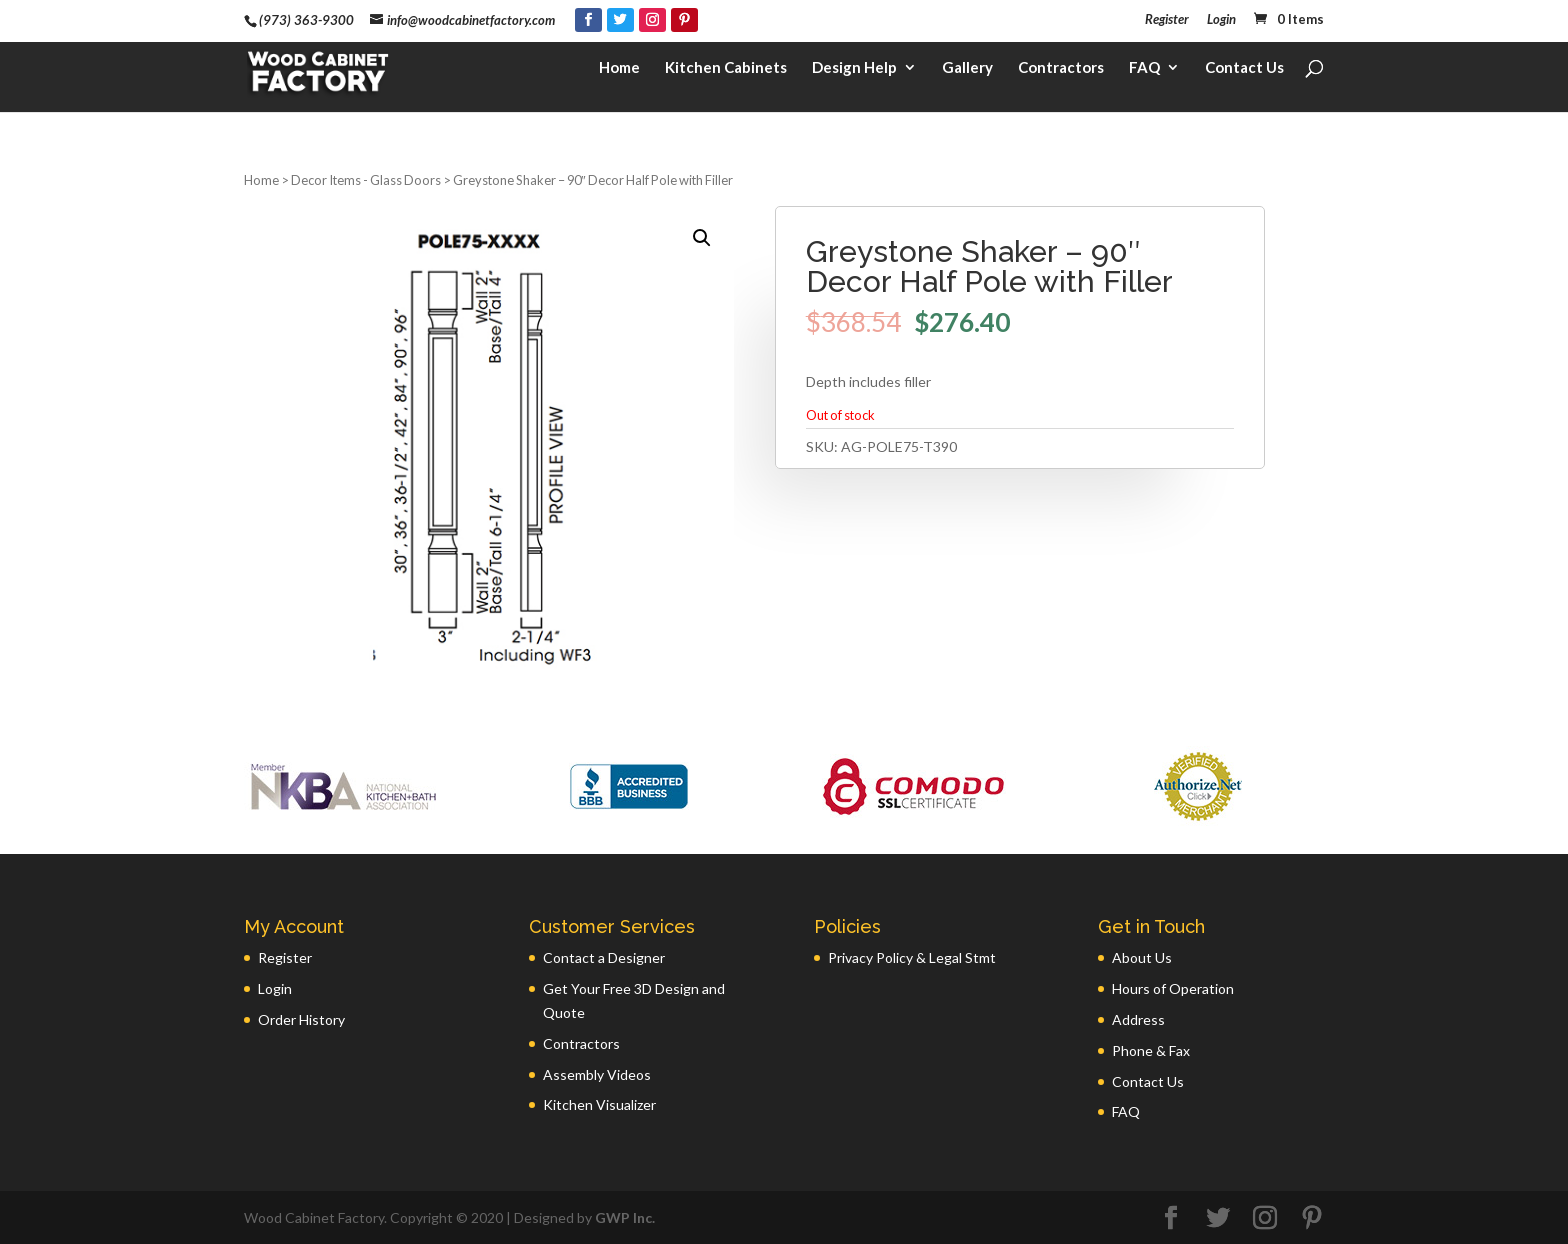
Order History (301, 1019)
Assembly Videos (597, 1074)
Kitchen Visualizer (599, 1104)
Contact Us (1244, 76)
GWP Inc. (625, 1217)
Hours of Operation (1173, 988)
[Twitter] (620, 20)
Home (619, 76)
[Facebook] (588, 20)
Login (1221, 20)
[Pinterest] (684, 20)
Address (1138, 1019)
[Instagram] (652, 20)
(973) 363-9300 (306, 20)
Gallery (967, 76)
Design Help (854, 76)
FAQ (1144, 76)
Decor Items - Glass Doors (366, 180)
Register (1167, 20)
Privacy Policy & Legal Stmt (912, 957)
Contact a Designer (604, 957)
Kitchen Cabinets (726, 76)
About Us (1142, 957)
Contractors (1061, 76)
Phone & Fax (1151, 1050)
